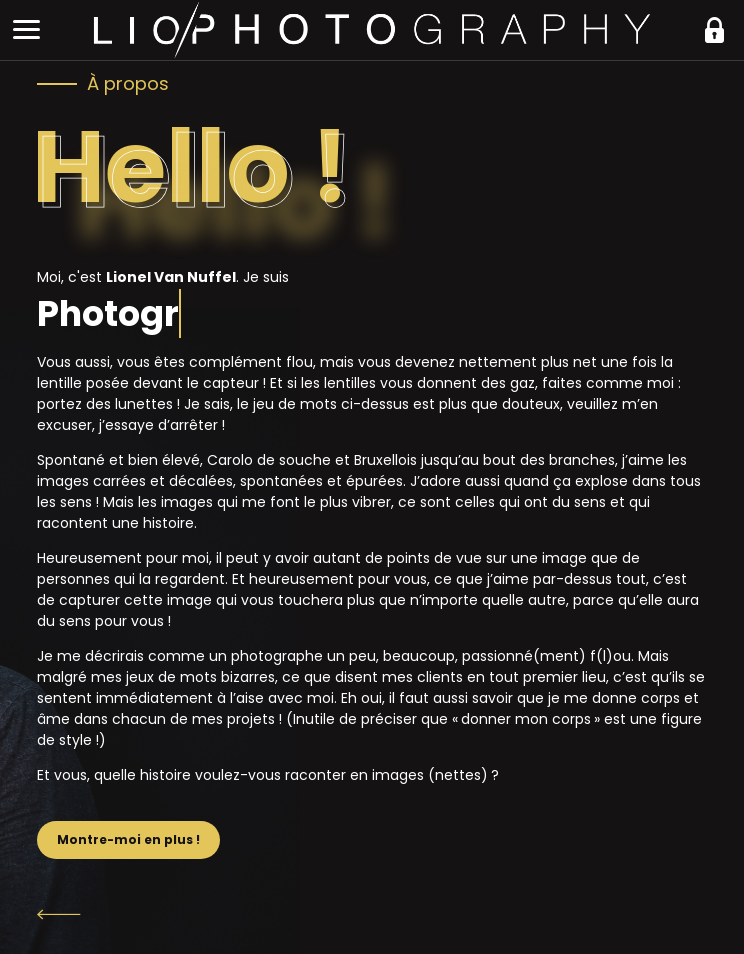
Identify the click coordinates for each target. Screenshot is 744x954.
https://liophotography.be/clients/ (714, 30)
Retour (372, 914)
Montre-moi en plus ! (128, 839)
